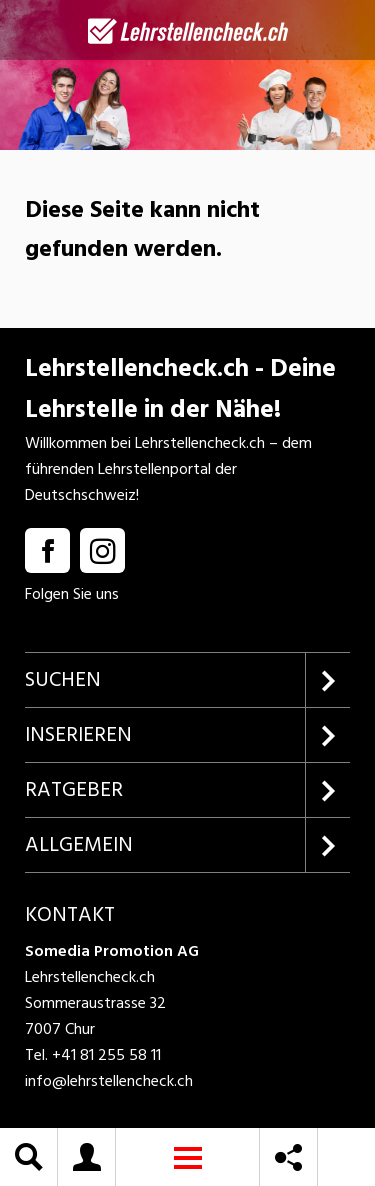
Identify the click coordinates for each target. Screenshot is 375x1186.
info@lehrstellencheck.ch (109, 1081)
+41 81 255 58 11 (106, 1055)
